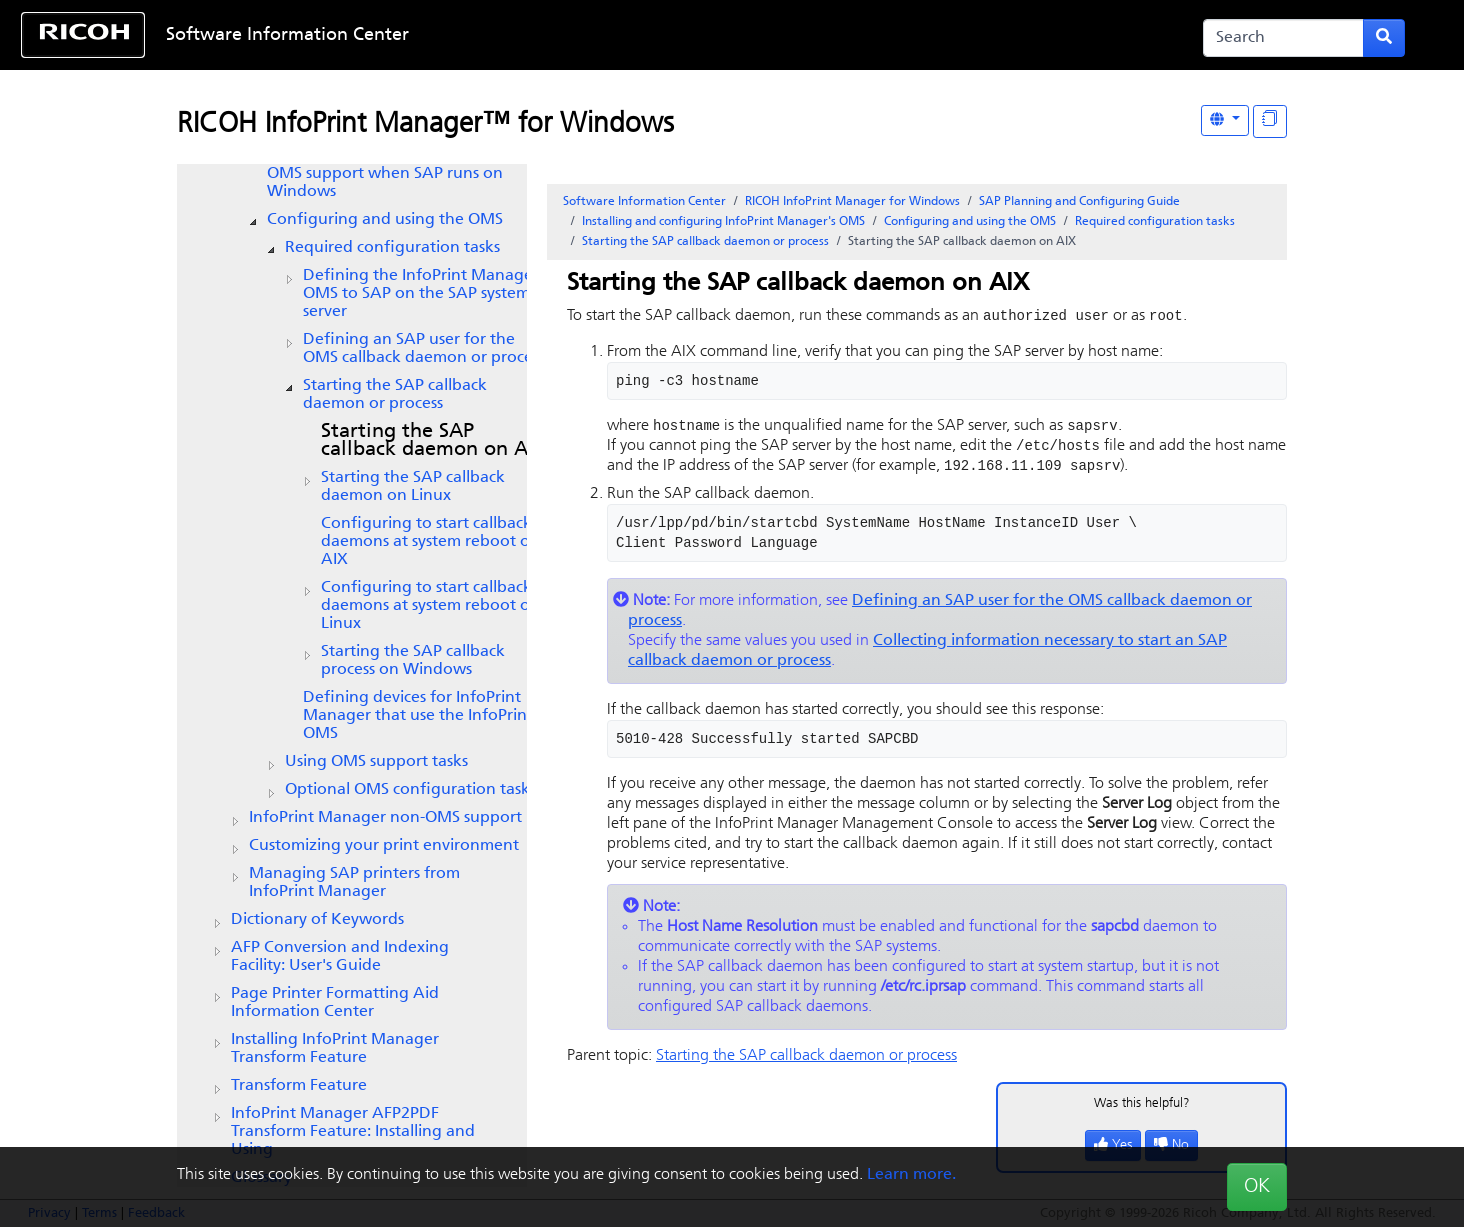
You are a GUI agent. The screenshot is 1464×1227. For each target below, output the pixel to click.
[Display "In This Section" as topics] (1270, 121)
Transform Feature (299, 1086)
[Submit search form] (1384, 38)
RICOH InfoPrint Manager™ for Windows (425, 125)
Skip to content (668, 35)
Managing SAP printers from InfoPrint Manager (354, 883)
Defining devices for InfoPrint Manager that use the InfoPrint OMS (418, 716)
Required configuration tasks (392, 248)
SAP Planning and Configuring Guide (1079, 202)
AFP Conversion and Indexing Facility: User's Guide (340, 957)
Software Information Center (287, 35)
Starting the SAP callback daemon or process (395, 395)
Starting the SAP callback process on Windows (413, 661)
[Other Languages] (1225, 120)
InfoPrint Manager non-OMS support (385, 818)
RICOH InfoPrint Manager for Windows (852, 202)
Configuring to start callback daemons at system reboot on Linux (430, 606)
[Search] (1283, 38)
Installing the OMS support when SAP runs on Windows (385, 174)
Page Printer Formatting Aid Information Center (335, 1003)
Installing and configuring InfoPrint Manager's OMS (723, 222)
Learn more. (911, 1175)
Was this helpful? (1142, 1107)
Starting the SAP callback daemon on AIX (434, 441)
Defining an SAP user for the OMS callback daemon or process (424, 349)
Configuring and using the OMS (385, 220)
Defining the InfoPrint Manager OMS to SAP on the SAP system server (421, 294)
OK (1257, 1187)
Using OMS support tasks (376, 762)
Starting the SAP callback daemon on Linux (413, 487)
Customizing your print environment (384, 846)
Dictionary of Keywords (317, 920)
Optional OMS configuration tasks (410, 790)
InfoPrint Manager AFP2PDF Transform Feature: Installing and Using (353, 1132)
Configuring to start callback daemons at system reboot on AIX (430, 542)
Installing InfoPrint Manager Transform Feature (335, 1049)
